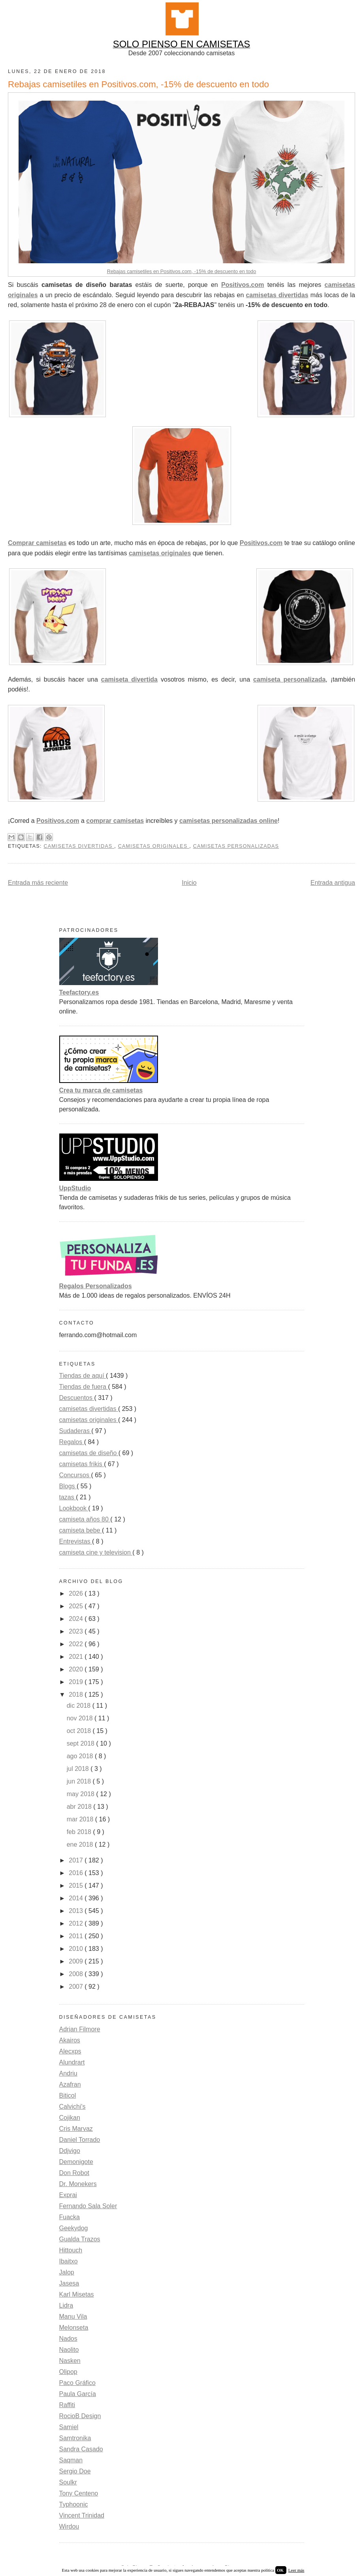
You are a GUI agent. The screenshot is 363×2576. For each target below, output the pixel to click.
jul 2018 (79, 1768)
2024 (77, 1618)
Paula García (77, 2394)
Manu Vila (73, 2316)
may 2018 (81, 1794)
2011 (77, 1936)
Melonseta (73, 2327)
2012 (77, 1923)
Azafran (70, 2084)
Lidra (66, 2305)
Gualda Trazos (79, 2239)
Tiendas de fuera (83, 1386)
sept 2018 (81, 1743)
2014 (77, 1898)
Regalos (71, 1442)
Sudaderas (75, 1431)
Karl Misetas (76, 2294)
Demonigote (76, 2161)
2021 (77, 1656)
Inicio (189, 882)
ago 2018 (81, 1756)
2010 (77, 1948)
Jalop (66, 2272)
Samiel (69, 2427)
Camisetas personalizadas (236, 846)
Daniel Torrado (79, 2139)
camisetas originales (160, 553)
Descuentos (76, 1397)
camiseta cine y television (96, 1552)
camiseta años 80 (85, 1519)
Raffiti (67, 2405)
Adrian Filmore (79, 2029)
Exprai (68, 2195)
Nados (68, 2338)
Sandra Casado (81, 2449)
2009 (77, 1961)
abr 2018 (80, 1806)
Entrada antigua (332, 882)
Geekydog (73, 2228)
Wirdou (69, 2526)
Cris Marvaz (76, 2128)
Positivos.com (242, 284)
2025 (77, 1606)
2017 (77, 1860)
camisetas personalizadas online (228, 820)
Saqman (71, 2460)
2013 (77, 1910)
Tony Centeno (78, 2493)
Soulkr (68, 2482)
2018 (77, 1694)
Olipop (68, 2371)
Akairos (69, 2040)
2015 (77, 1885)
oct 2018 (80, 1730)
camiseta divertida (129, 679)
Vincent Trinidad (81, 2515)
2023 (77, 1631)
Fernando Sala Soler (88, 2206)
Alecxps (70, 2051)
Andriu (68, 2073)
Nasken (70, 2360)
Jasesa (69, 2283)
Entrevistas (75, 1541)
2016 (77, 1873)
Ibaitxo (68, 2261)
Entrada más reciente (38, 882)
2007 (77, 1986)
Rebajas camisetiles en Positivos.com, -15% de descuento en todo (181, 271)
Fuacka (69, 2217)
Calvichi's (72, 2106)
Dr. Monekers (78, 2184)
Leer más (296, 2570)
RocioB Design (80, 2416)
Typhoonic (73, 2504)
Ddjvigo (69, 2150)
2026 (77, 1593)
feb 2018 (80, 1831)
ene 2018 (81, 1844)
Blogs (68, 1486)
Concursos (75, 1475)
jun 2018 (80, 1781)
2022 (77, 1644)
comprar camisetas (115, 820)
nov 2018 (80, 1718)
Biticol (67, 2095)
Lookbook (73, 1508)
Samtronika (75, 2438)
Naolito (69, 2349)
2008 (77, 1974)
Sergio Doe (75, 2471)
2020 (77, 1669)
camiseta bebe (80, 1530)
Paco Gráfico (77, 2382)
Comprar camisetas (37, 543)
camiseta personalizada (289, 679)
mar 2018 (81, 1819)
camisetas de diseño (88, 1453)
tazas (67, 1497)
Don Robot (74, 2172)
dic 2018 (79, 1705)
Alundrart (72, 2062)
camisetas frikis (81, 1464)
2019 (77, 1682)
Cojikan (69, 2117)
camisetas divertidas (277, 295)
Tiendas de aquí (82, 1375)
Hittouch (71, 2250)
